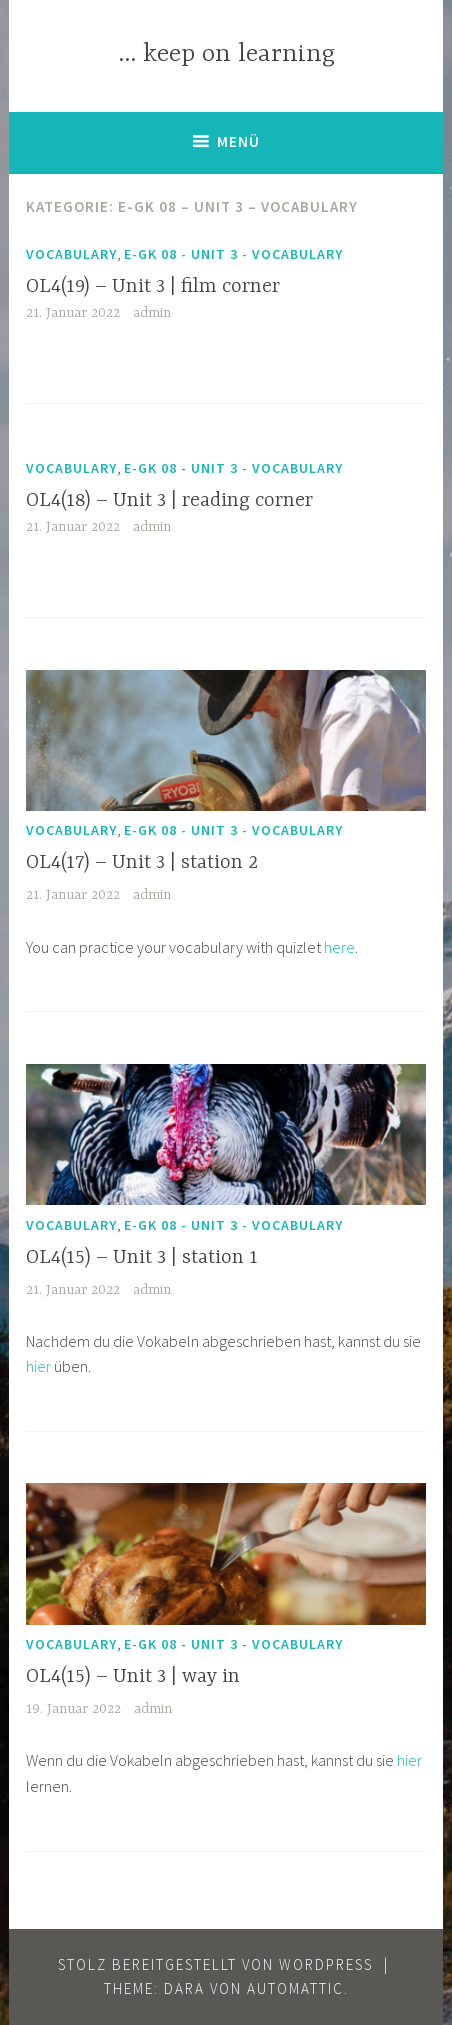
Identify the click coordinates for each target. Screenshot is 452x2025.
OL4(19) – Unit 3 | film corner (153, 286)
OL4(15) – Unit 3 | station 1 (142, 1257)
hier (38, 1366)
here (339, 947)
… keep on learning (226, 54)
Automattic (295, 1988)
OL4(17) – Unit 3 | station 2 (142, 862)
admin (152, 313)
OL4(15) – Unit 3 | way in (133, 1676)
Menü (238, 141)
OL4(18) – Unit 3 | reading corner (169, 500)
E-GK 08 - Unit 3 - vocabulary (233, 254)
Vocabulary (71, 254)
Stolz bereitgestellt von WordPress (215, 1964)
